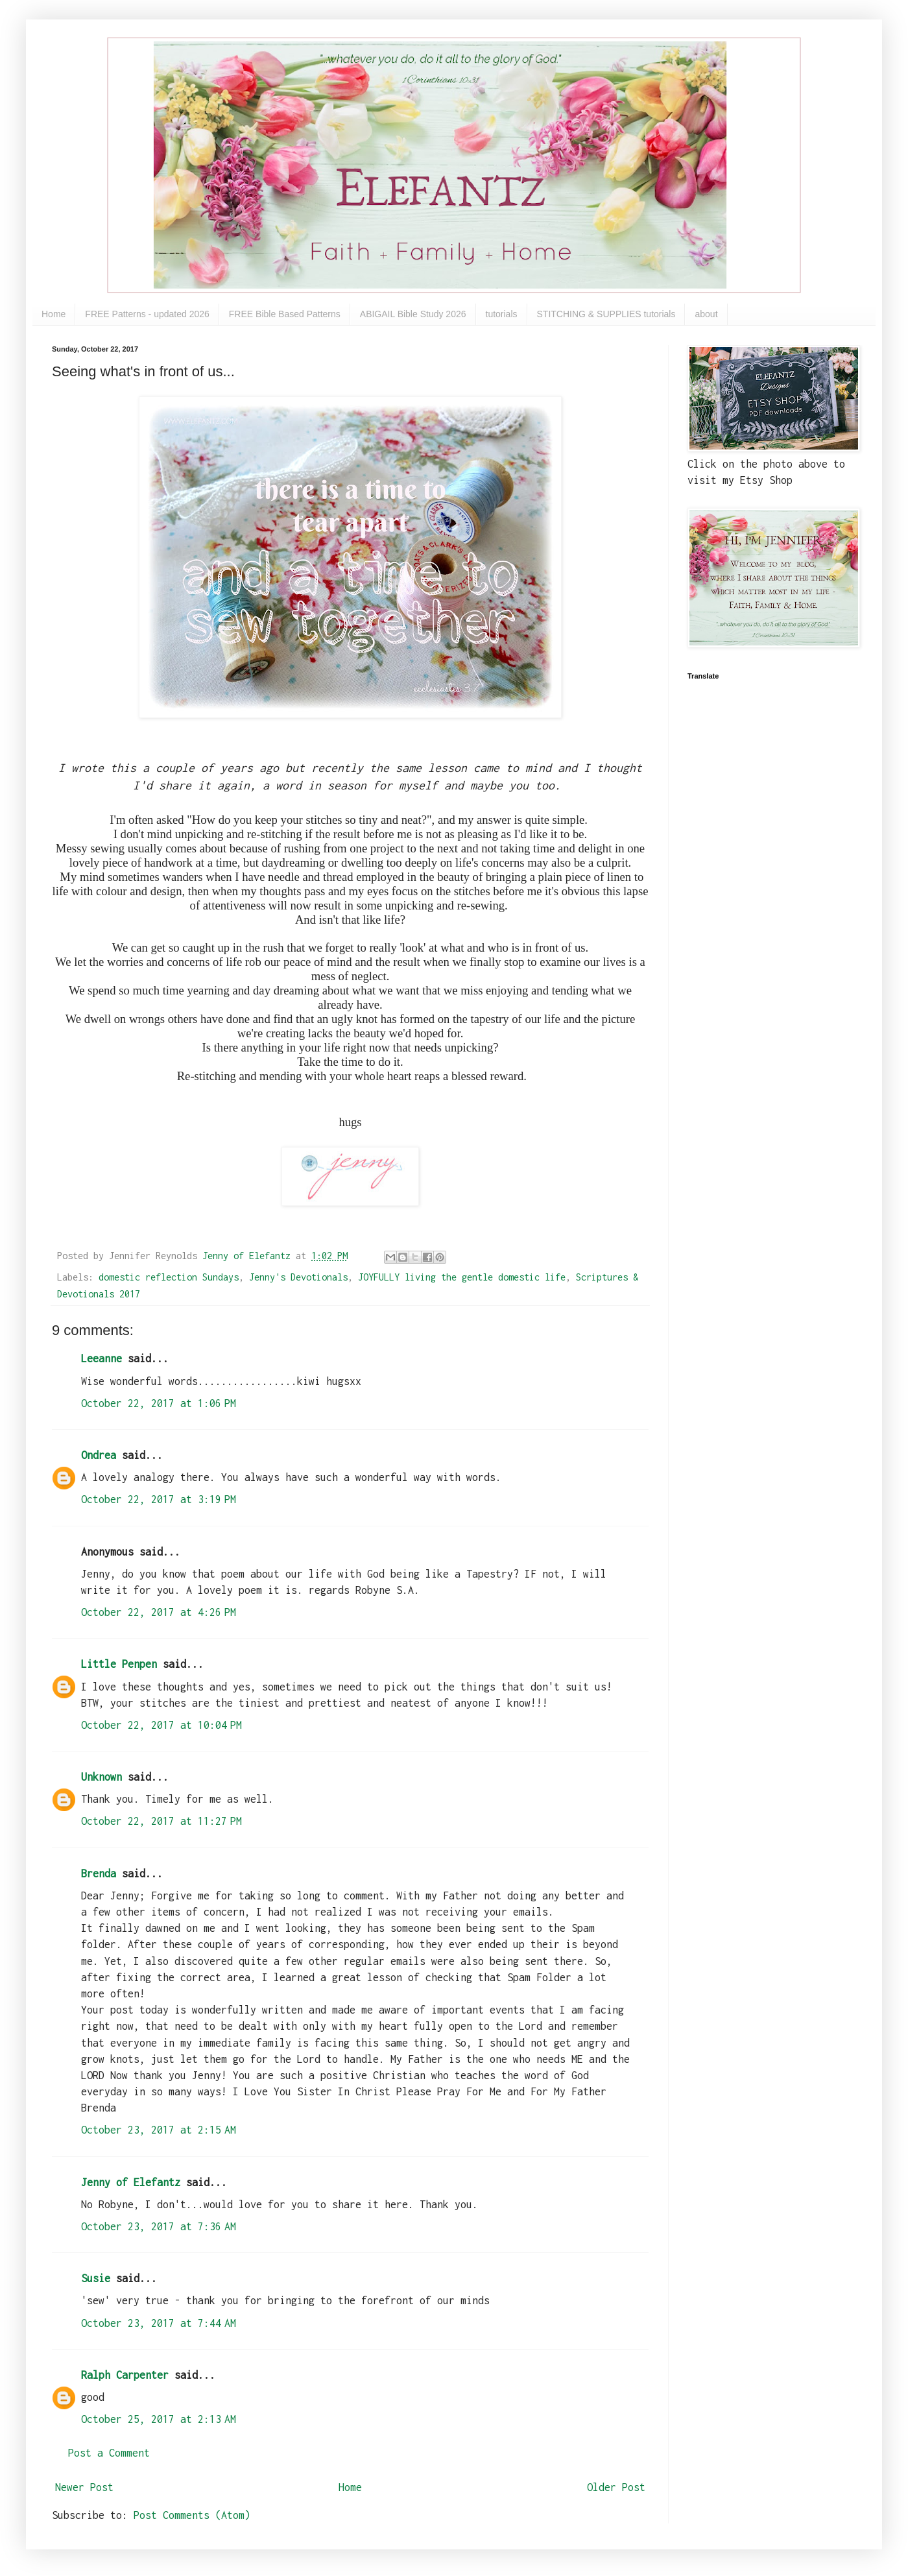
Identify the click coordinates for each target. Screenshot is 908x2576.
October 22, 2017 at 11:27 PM (161, 1821)
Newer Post (84, 2487)
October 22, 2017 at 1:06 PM (158, 1403)
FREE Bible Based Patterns (284, 314)
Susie (95, 2278)
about (706, 314)
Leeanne (101, 1358)
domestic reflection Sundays (169, 1276)
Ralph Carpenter (125, 2375)
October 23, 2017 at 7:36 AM (158, 2226)
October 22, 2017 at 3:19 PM (158, 1499)
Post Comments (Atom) (192, 2515)
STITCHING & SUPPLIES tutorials (606, 314)
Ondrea (98, 1455)
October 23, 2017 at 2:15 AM (158, 2130)
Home (54, 314)
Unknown (101, 1777)
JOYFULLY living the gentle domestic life (462, 1276)
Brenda (98, 1873)
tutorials (502, 314)
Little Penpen (119, 1664)
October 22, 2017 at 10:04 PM (161, 1725)
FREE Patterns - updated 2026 (147, 314)
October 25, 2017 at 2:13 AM (158, 2419)
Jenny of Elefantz (130, 2182)
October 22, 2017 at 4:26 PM (158, 1612)
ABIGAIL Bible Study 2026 (413, 314)
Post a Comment (109, 2453)
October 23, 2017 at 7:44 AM (158, 2323)
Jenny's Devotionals (298, 1276)
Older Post (616, 2487)
